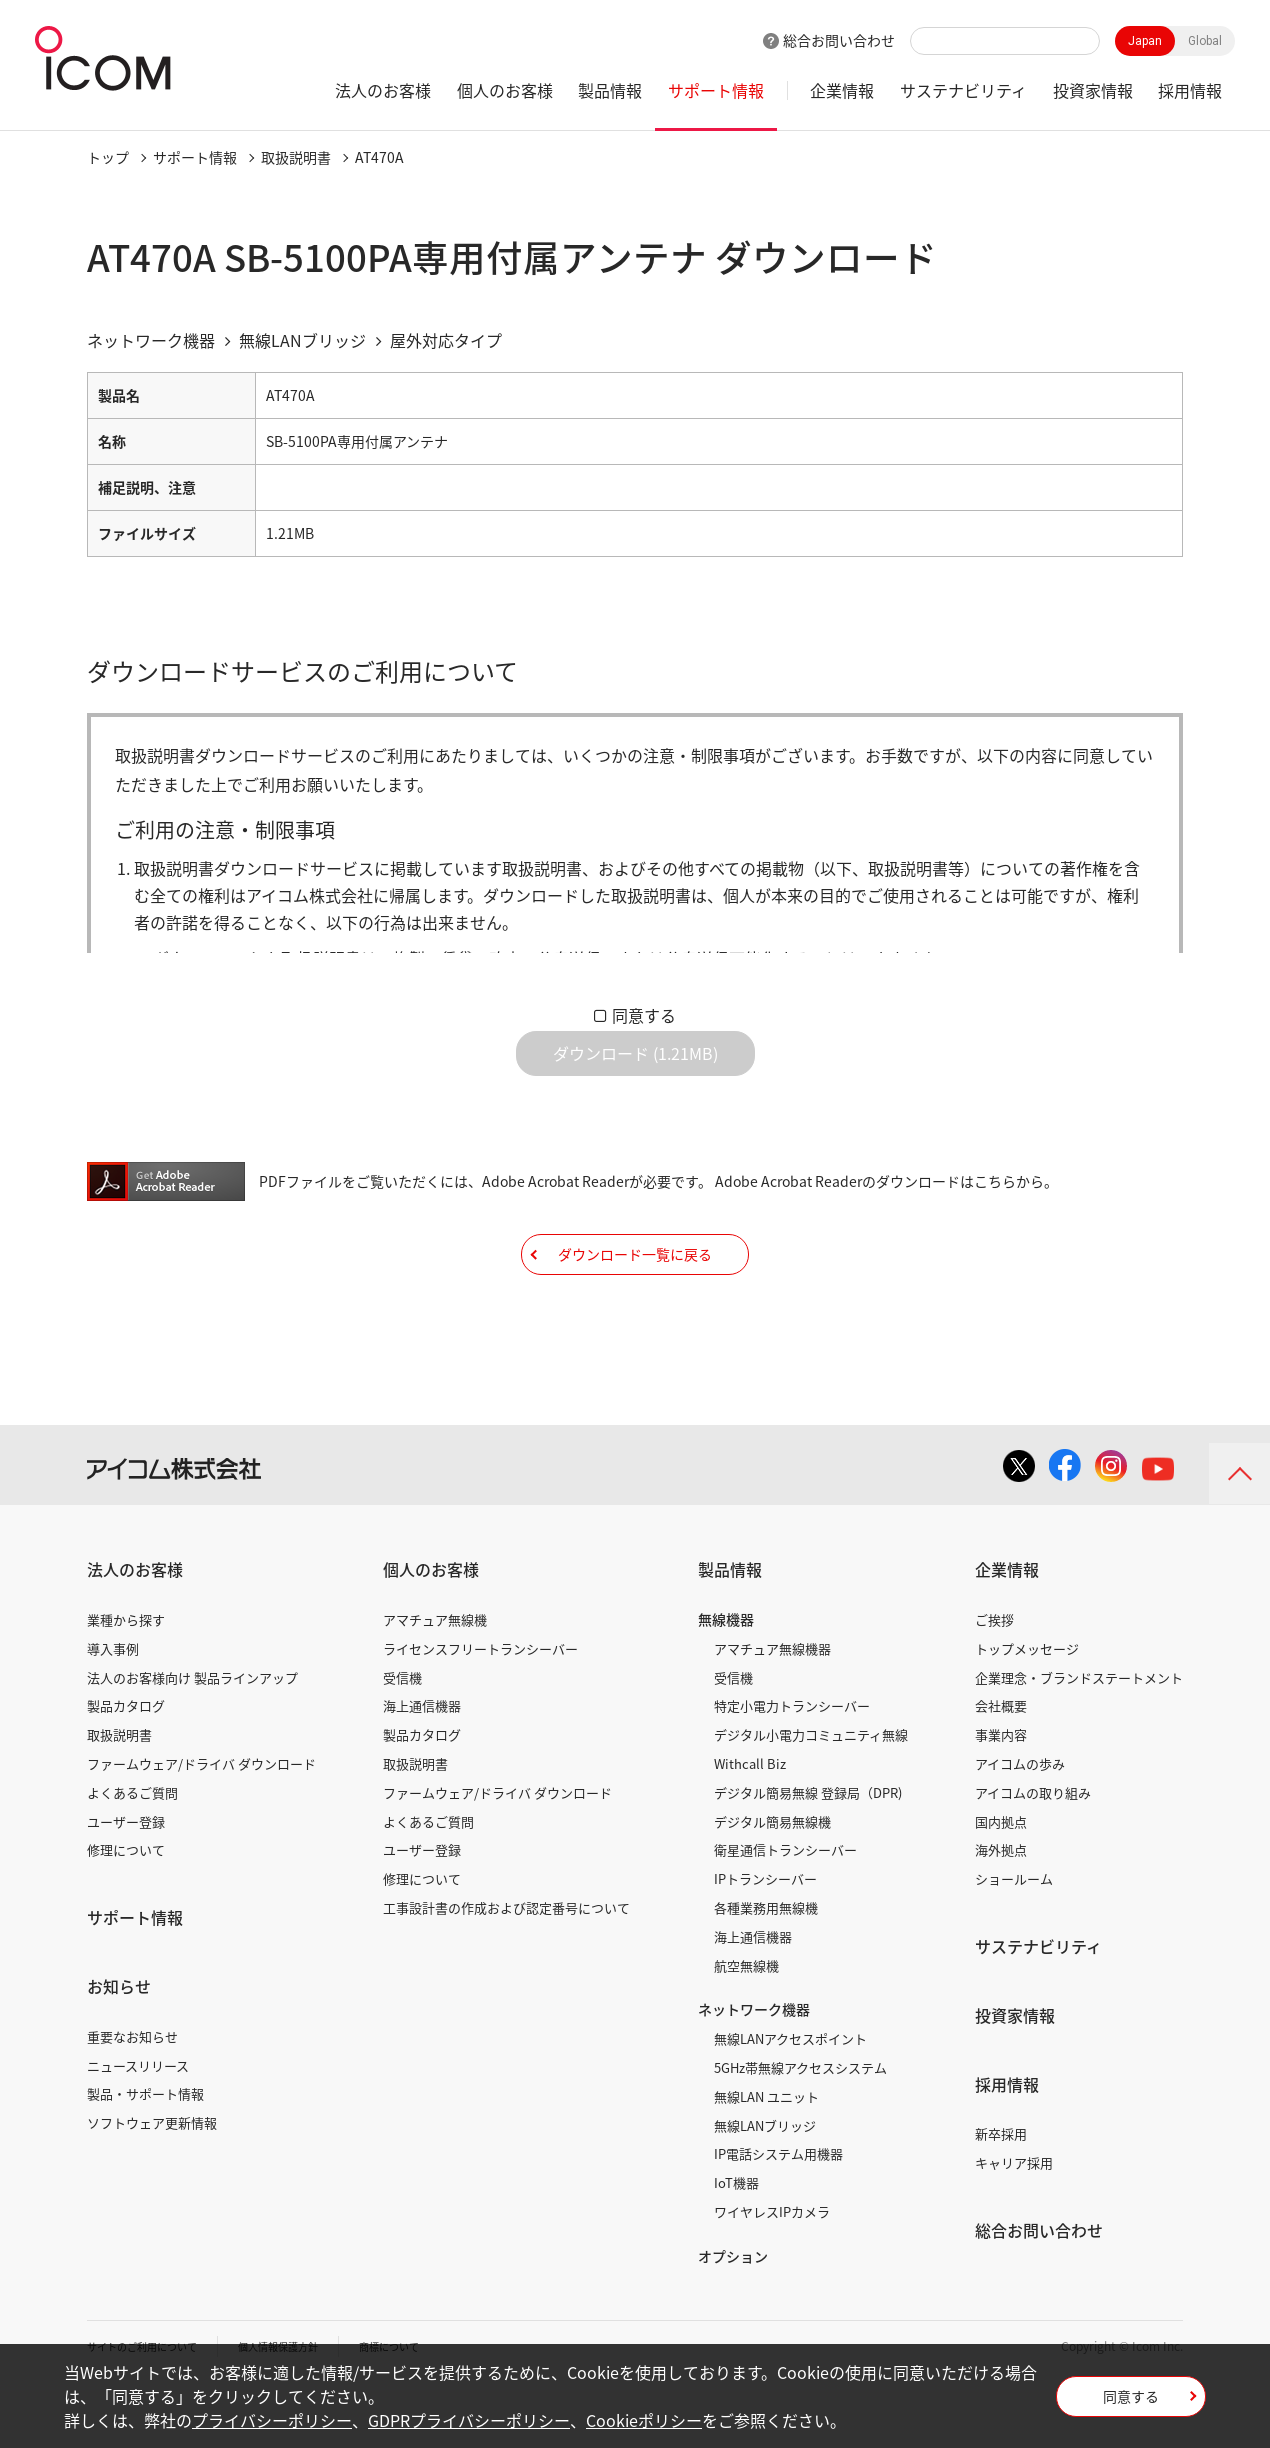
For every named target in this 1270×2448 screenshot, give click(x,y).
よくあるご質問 (132, 1853)
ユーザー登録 (126, 1881)
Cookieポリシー (644, 2420)
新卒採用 (1001, 2194)
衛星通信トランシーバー (785, 1910)
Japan (1145, 41)
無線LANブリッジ (765, 2185)
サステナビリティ (963, 90)
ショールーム (1014, 1939)
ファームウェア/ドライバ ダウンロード (201, 1824)
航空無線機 (746, 2025)
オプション (733, 2317)
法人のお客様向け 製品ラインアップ (192, 1737)
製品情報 (610, 90)
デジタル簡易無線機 (772, 1881)
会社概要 (1001, 1766)
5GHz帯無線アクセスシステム (800, 2128)
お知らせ (119, 2047)
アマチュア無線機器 (772, 1709)
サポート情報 (716, 90)
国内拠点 (1001, 1881)
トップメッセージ (1027, 1709)
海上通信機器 (422, 1766)
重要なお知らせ (132, 2097)
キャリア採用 (1014, 2223)
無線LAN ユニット (766, 2157)
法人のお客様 (383, 90)
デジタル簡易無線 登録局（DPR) (808, 1853)
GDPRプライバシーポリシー (469, 2420)
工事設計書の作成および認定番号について (506, 1968)
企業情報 (842, 90)
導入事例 (113, 1709)
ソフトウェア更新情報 (152, 2183)
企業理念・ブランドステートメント (1079, 1737)
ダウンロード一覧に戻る (635, 1299)
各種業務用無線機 (766, 1968)
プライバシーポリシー (272, 2420)
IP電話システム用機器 (778, 2214)
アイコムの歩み (1020, 1824)
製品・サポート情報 (145, 2154)
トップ (108, 157)
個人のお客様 (505, 90)
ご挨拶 (994, 1680)
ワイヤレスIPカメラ (772, 2272)
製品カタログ (126, 1766)
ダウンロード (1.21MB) (635, 1069)
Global (1205, 41)
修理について (126, 1910)
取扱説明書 (296, 157)
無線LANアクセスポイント (790, 2099)
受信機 (402, 1737)
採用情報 (1190, 90)
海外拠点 (1001, 1910)
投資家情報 (1093, 90)
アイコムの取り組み (1033, 1853)
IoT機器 (736, 2243)
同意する (644, 1015)
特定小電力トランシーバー (792, 1766)
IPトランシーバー (765, 1939)
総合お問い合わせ (839, 40)
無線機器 (726, 1680)
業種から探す (126, 1680)
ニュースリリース (138, 2125)
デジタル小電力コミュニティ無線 (811, 1795)
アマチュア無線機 (435, 1680)
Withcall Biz (750, 1824)
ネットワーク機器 (754, 2070)
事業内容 (1001, 1795)
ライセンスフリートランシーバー (480, 1709)
